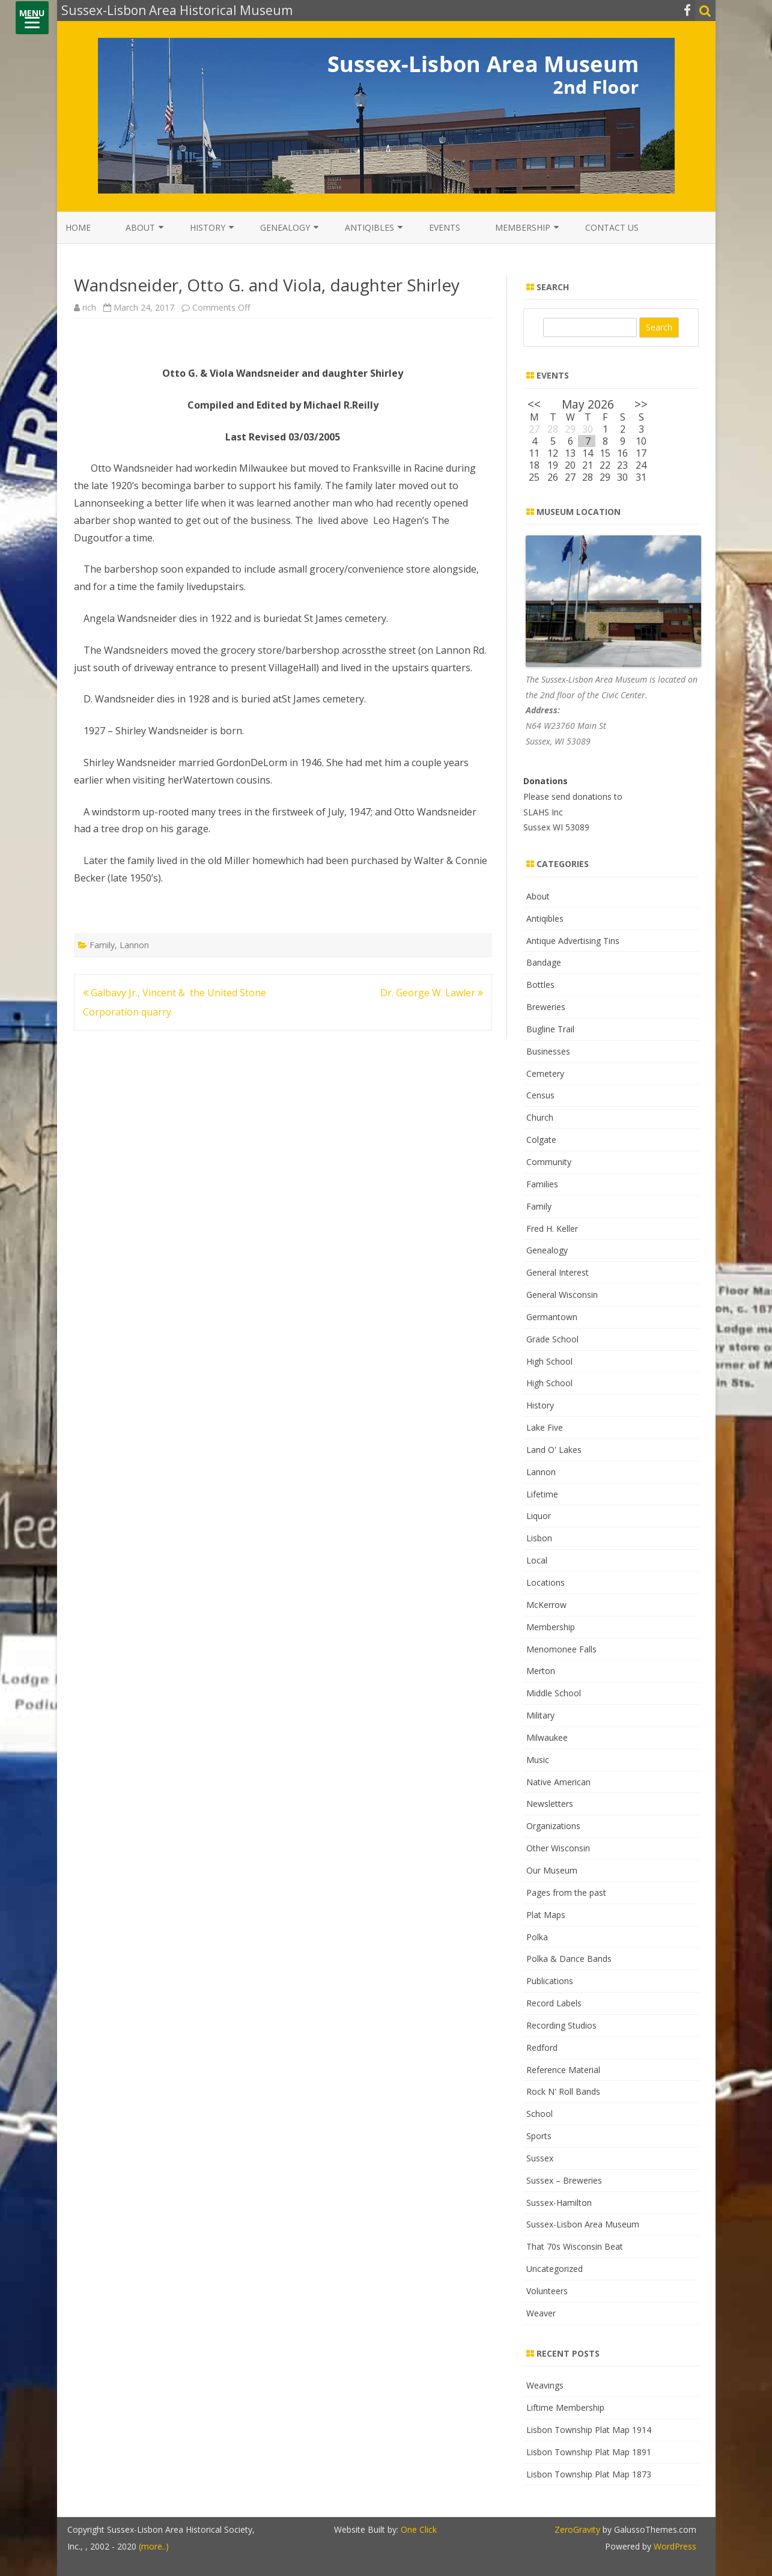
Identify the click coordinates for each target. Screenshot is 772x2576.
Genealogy (285, 227)
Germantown (551, 1317)
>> (641, 404)
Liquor (538, 1515)
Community (548, 1162)
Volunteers (547, 2291)
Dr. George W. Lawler (431, 992)
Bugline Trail (550, 1029)
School (539, 2113)
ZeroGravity (577, 2529)
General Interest (557, 1272)
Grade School (552, 1339)
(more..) (154, 2546)
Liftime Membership (565, 2407)
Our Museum (551, 1870)
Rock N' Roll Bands (563, 2091)
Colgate (541, 1139)
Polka (537, 1937)
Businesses (548, 1051)
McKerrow (546, 1604)
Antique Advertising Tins (572, 940)
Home (78, 227)
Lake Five (544, 1427)
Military (540, 1715)
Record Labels (554, 2003)
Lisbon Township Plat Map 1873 (588, 2474)
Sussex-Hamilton (559, 2202)
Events (444, 227)
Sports (539, 2136)
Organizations (553, 1826)
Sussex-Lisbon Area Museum (582, 2224)
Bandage (543, 962)
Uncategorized (554, 2268)
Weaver (541, 2313)
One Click (419, 2529)
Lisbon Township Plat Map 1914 (588, 2429)
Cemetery (545, 1073)
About (140, 227)
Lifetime (542, 1494)
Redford (542, 2047)
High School (549, 1361)
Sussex (539, 2158)
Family (102, 945)
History (207, 227)
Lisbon (539, 1538)
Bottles (540, 984)
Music (537, 1759)
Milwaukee (547, 1737)
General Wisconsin (562, 1294)
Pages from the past (566, 1892)
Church (539, 1117)
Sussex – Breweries (564, 2180)
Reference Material (563, 2069)
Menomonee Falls (561, 1649)
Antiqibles (369, 227)
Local (536, 1560)
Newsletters (549, 1803)
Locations (545, 1582)
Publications (549, 1981)
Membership (522, 227)
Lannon (134, 945)
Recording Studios (561, 2025)
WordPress (673, 2546)
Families (542, 1184)
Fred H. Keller (552, 1228)
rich (89, 307)
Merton (540, 1670)
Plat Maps (545, 1914)
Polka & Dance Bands (569, 1958)
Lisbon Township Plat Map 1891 (588, 2452)
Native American (558, 1782)
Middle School (553, 1693)
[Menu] (32, 17)
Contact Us (612, 227)
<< (534, 404)
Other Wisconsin (558, 1848)
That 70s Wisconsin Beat (574, 2246)
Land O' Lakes (554, 1449)
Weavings (545, 2385)
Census (540, 1095)
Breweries (545, 1006)
